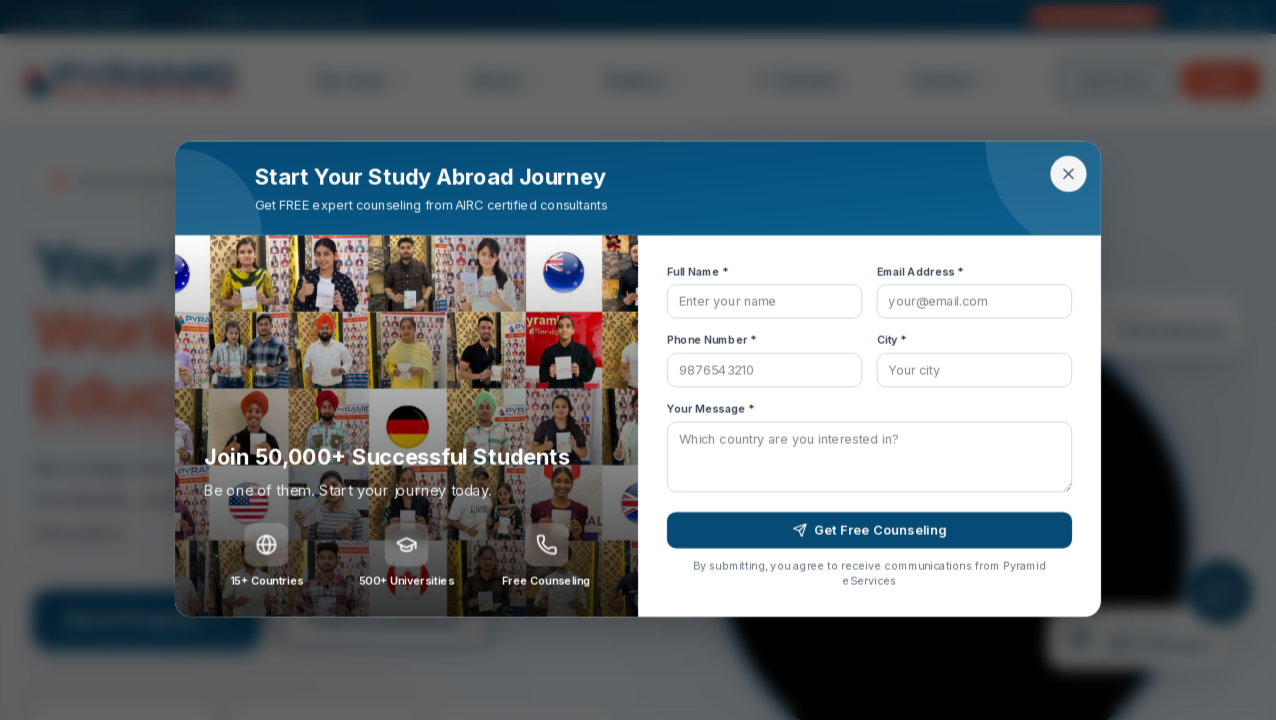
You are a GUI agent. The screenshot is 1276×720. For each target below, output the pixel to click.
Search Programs (147, 619)
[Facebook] (1253, 17)
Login (1220, 79)
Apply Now (1115, 79)
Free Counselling (1095, 16)
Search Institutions (386, 619)
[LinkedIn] (1229, 17)
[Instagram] (1205, 17)
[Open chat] (1220, 592)
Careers (798, 80)
